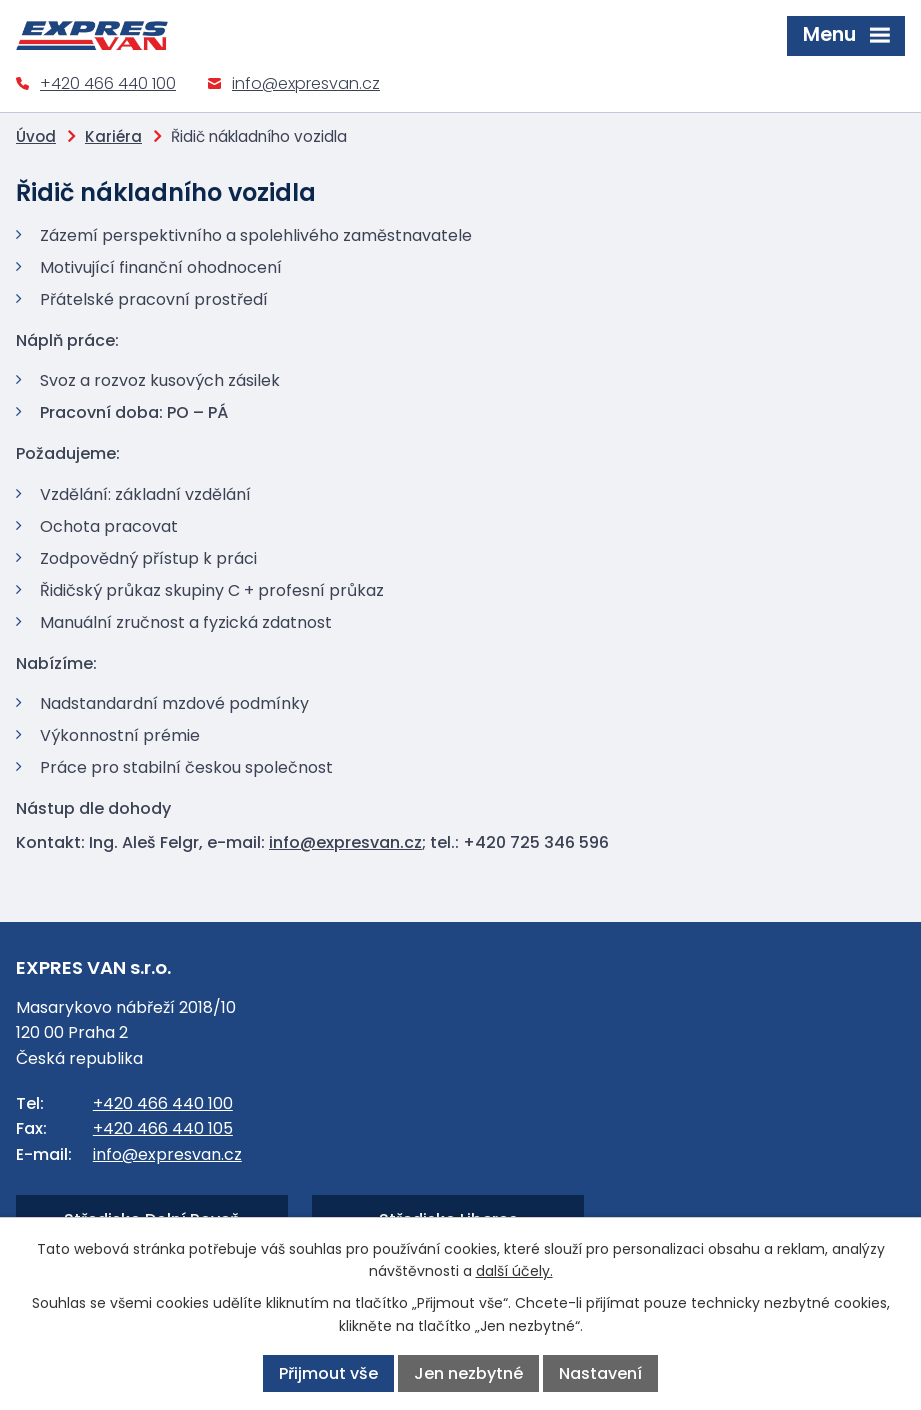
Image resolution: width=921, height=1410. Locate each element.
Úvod (36, 136)
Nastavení (600, 1373)
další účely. (514, 1271)
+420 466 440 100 (108, 83)
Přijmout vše (328, 1373)
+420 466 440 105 (163, 1128)
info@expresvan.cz (306, 83)
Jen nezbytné (468, 1373)
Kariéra (113, 136)
